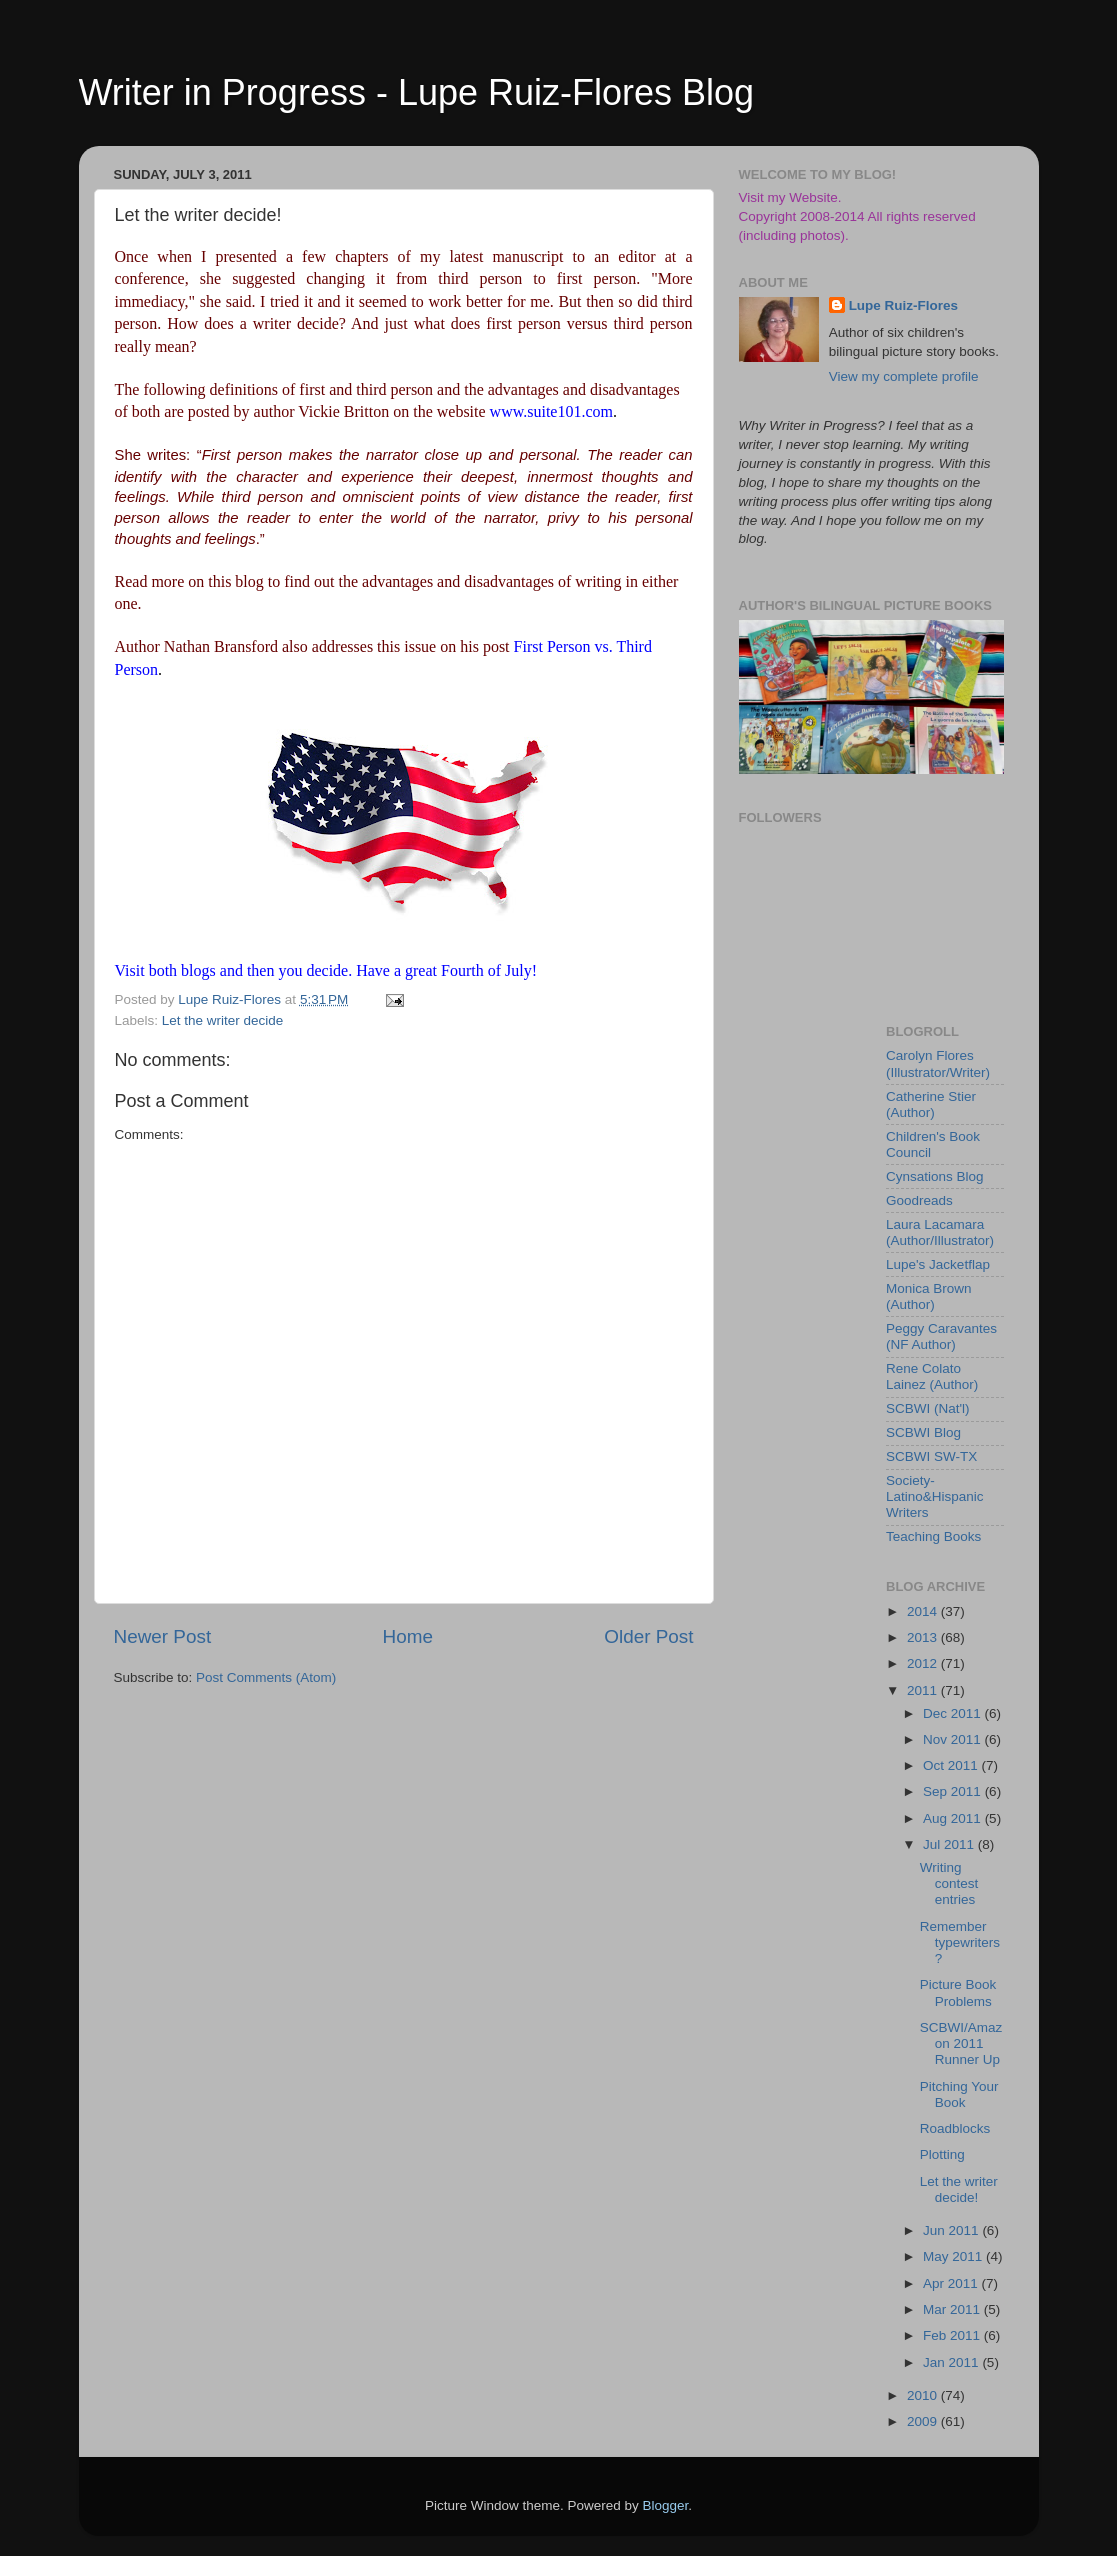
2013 (924, 1637)
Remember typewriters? (960, 1942)
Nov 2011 (954, 1739)
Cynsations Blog (935, 1176)
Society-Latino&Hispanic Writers (935, 1496)
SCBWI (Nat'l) (928, 1408)
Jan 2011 (952, 2362)
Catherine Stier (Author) (931, 1104)
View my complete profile (904, 376)
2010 (924, 2395)
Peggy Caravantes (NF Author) (941, 1336)
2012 (924, 1663)
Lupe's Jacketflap (938, 1264)
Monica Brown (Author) (929, 1296)
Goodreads (919, 1200)
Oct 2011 (952, 1765)
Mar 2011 (953, 2309)
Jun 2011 (952, 2230)
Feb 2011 (953, 2335)
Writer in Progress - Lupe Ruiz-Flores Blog (417, 92)
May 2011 (954, 2256)
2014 (924, 1611)
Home (408, 1636)
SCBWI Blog (923, 1432)
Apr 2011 (952, 2283)
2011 (924, 1690)
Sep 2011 (954, 1791)
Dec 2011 (954, 1713)
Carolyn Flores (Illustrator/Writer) (938, 1063)
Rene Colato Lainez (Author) (932, 1376)
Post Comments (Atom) (266, 1677)
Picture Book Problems (958, 1992)
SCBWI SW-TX (931, 1456)
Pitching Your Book (959, 2094)
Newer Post (163, 1636)
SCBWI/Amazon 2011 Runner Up (961, 2043)
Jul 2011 (950, 1844)
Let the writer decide (223, 1020)
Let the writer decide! (959, 2189)
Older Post (648, 1636)
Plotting (942, 2154)
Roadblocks (955, 2128)
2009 (924, 2421)
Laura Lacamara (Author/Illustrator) (940, 1232)
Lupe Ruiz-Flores (904, 305)
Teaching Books (933, 1536)
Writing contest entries (949, 1883)
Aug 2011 (954, 1818)
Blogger (666, 2505)
